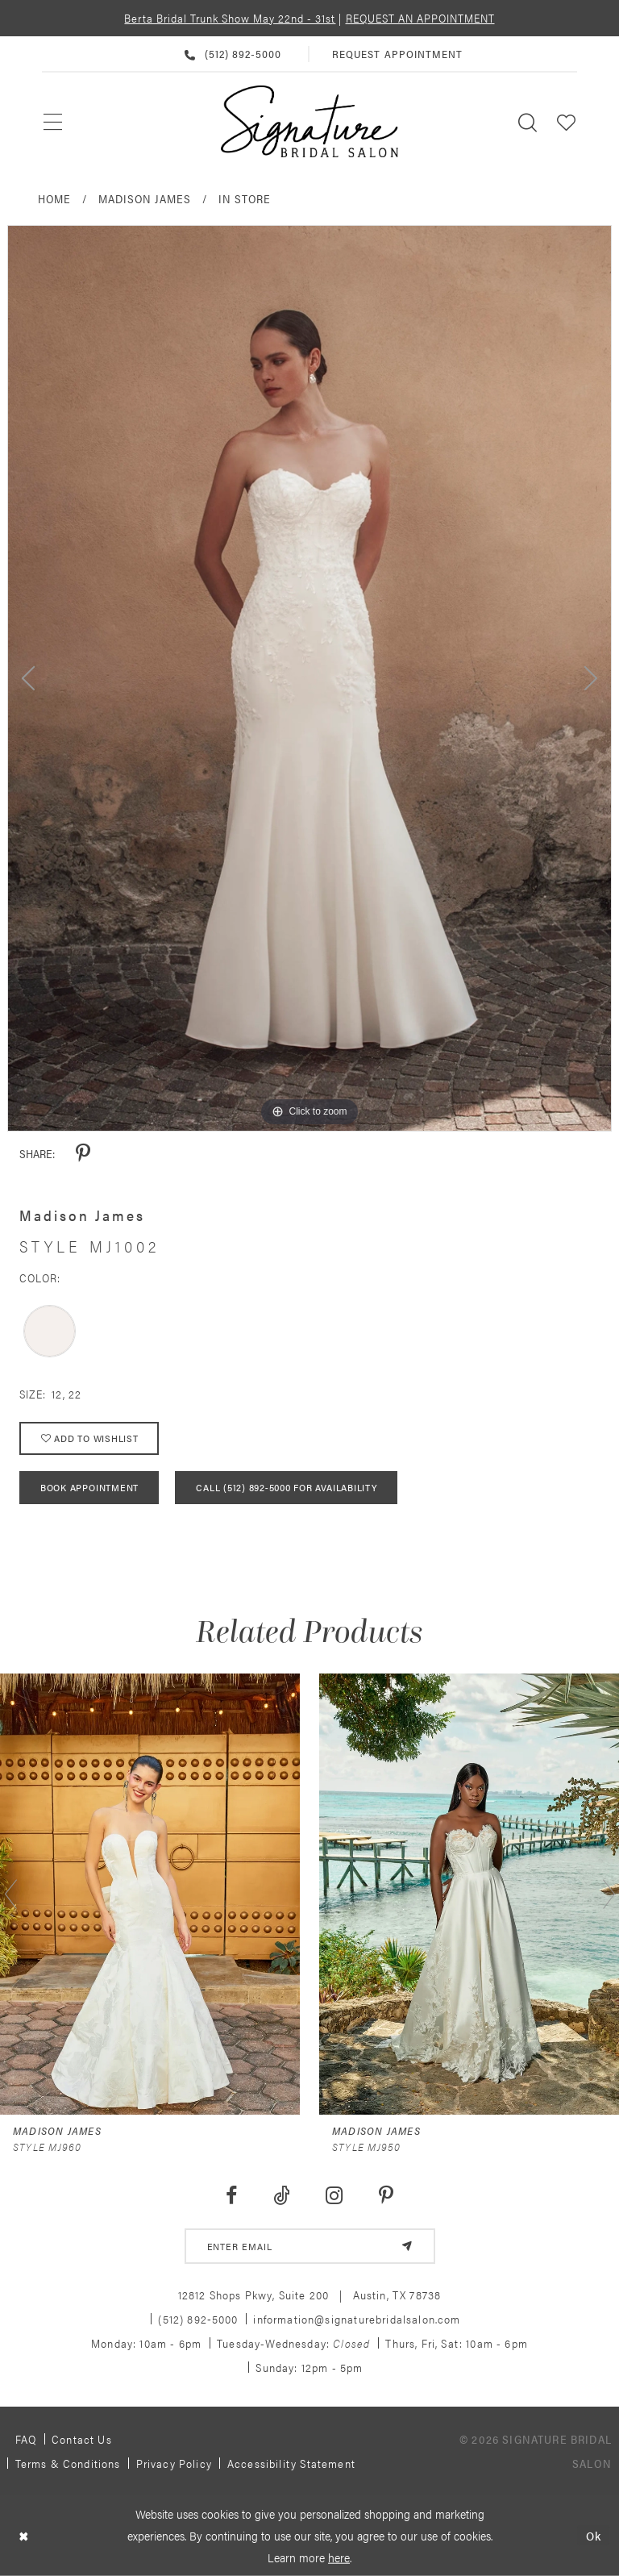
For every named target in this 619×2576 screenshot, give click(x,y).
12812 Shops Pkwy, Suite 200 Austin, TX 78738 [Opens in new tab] (310, 2294)
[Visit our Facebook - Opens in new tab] (231, 2195)
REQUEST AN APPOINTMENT (420, 18)
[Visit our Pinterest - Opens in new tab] (386, 2195)
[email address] (310, 2246)
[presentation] (150, 1894)
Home (54, 198)
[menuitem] (53, 121)
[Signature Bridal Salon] (309, 121)
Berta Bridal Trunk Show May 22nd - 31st (229, 18)
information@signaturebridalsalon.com (356, 2319)
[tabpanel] (309, 678)
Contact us (82, 2439)
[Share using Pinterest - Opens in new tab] (83, 1153)
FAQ (26, 2439)
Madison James (144, 198)
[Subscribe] (407, 2246)
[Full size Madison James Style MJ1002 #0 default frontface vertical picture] (309, 678)
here (339, 2556)
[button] (566, 121)
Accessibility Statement (291, 2463)
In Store (244, 198)
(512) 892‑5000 (198, 2319)
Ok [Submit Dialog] (593, 2535)
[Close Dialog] (24, 2535)
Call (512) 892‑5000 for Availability (286, 1487)
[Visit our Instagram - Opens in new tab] (334, 2195)
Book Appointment (89, 1487)
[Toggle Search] (528, 121)
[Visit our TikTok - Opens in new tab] (281, 2195)
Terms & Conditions (68, 2463)
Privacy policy (174, 2463)
